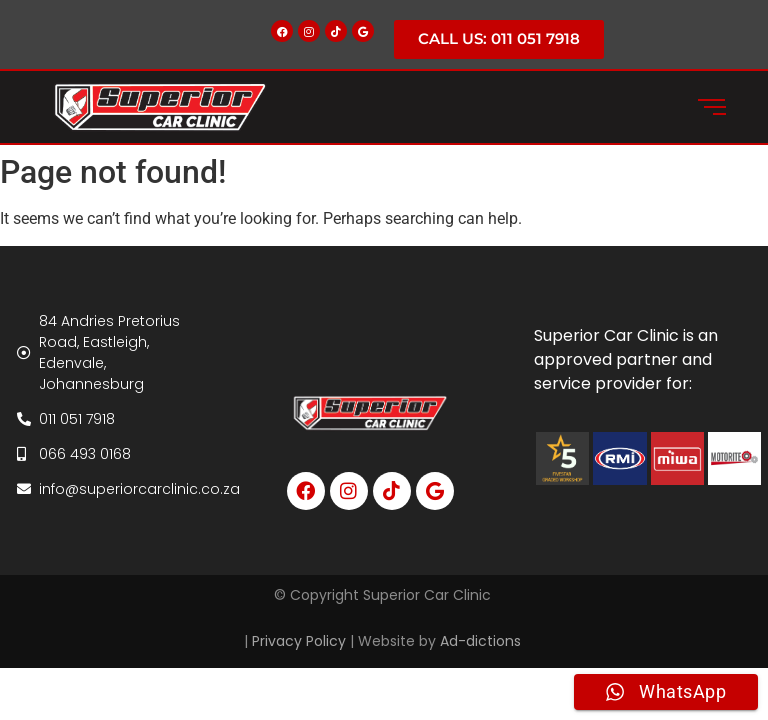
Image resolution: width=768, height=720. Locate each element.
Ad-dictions (482, 641)
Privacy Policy (299, 641)
